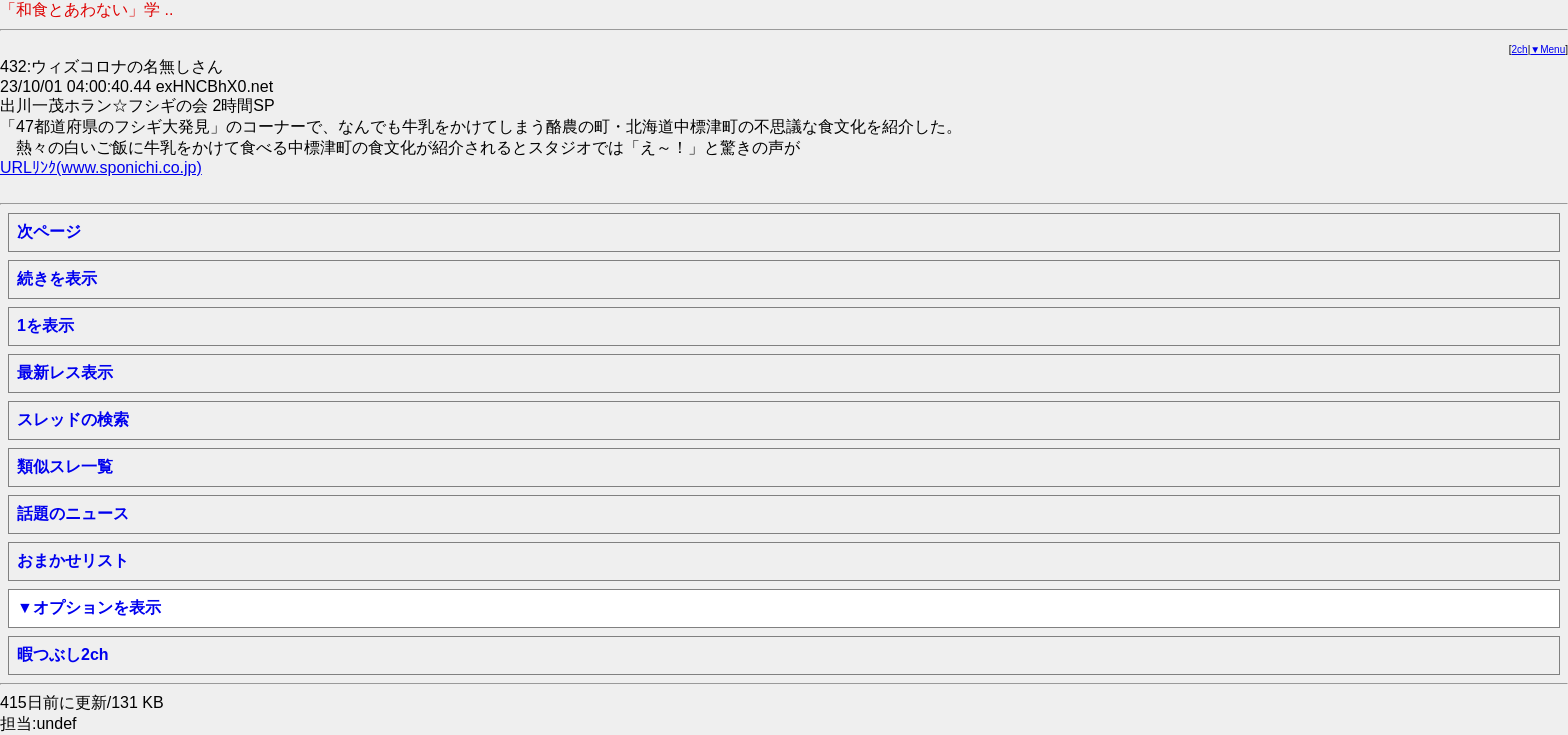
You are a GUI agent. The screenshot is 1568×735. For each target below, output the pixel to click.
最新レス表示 (65, 372)
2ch (1520, 49)
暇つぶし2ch (63, 654)
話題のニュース (73, 513)
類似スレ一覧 (65, 466)
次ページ (49, 231)
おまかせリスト (73, 560)
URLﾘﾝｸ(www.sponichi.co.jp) (101, 167)
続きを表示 (57, 278)
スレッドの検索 (73, 419)
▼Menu (1547, 49)
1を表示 (45, 325)
